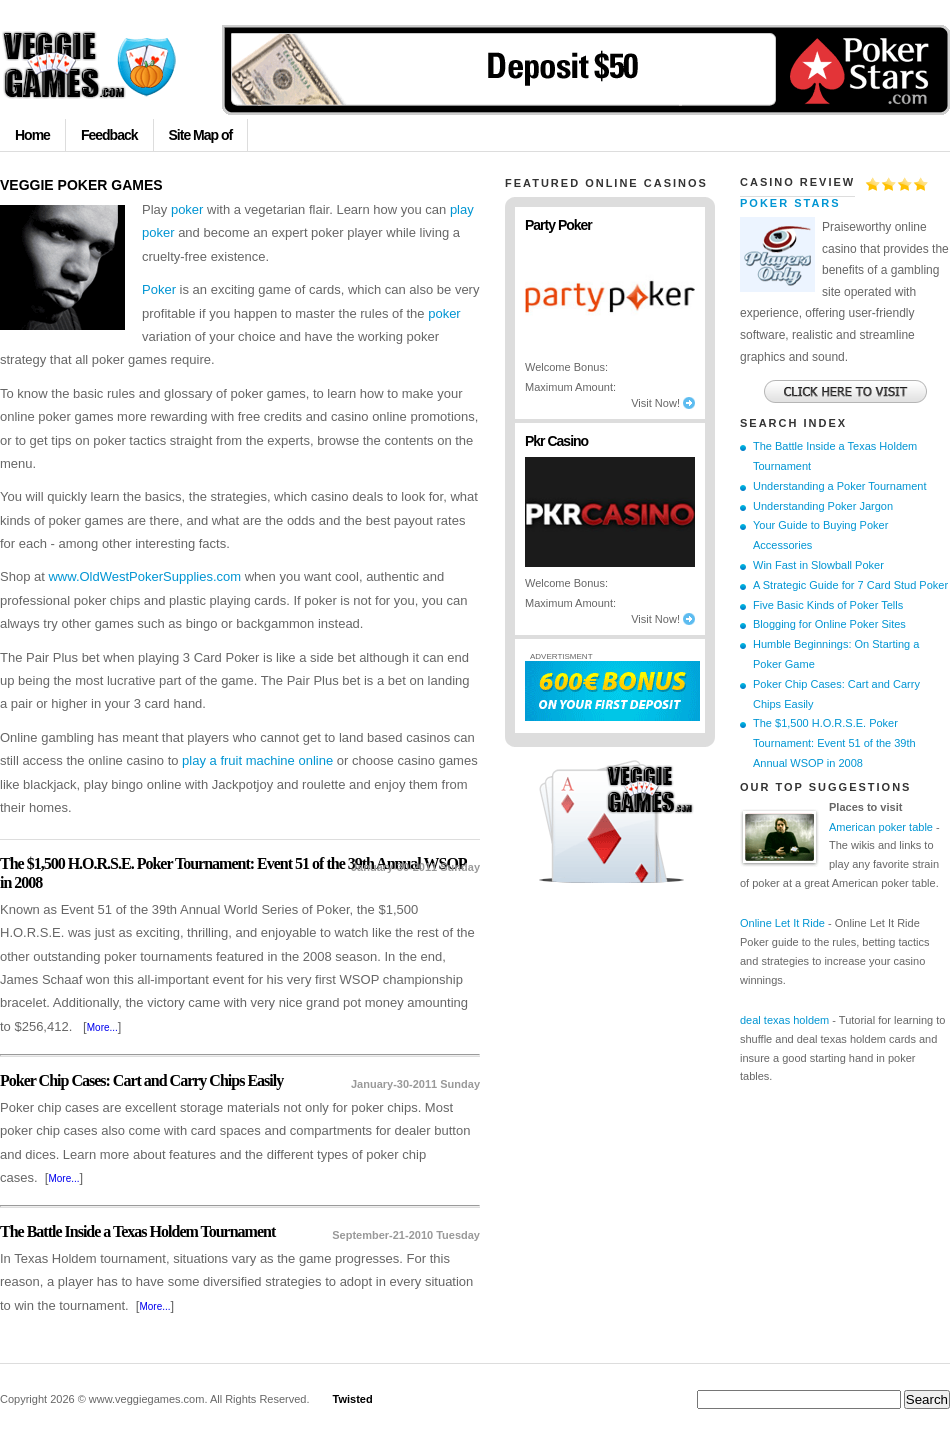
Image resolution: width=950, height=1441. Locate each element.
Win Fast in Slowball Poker (818, 565)
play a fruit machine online (257, 760)
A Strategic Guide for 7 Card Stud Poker (850, 585)
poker (187, 209)
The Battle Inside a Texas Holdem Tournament (137, 1231)
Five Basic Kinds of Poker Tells (828, 605)
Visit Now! (663, 403)
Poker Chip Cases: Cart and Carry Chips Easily (141, 1080)
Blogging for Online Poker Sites (829, 624)
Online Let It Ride (782, 923)
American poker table (881, 827)
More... (102, 1027)
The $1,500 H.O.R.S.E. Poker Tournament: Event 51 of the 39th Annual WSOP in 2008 (834, 743)
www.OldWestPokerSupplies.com (144, 576)
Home (32, 135)
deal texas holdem (784, 1020)
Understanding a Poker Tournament (839, 486)
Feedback (109, 135)
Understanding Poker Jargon (823, 506)
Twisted (353, 1399)
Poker (159, 289)
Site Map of (201, 135)
